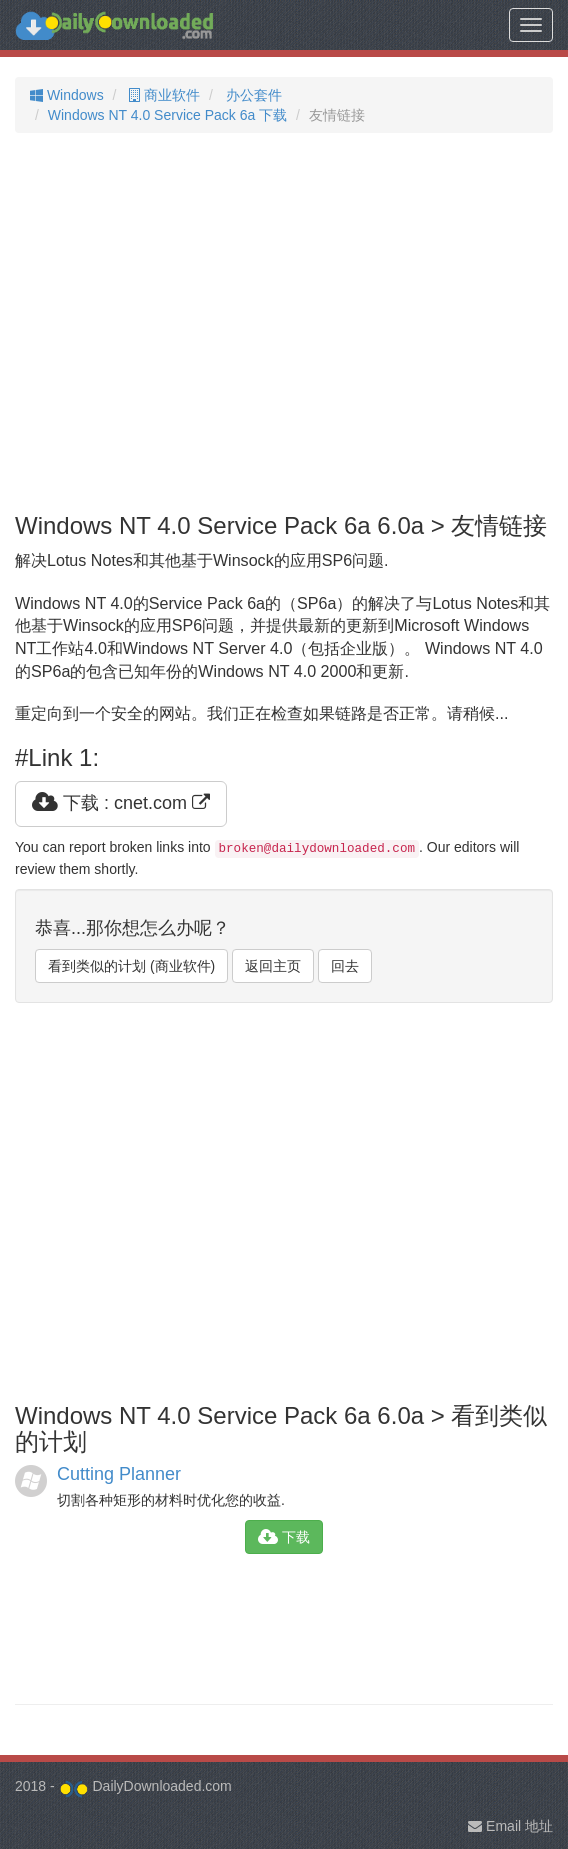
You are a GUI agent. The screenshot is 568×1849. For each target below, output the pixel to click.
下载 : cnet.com (121, 803)
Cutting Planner (119, 1474)
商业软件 (162, 95)
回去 (345, 966)
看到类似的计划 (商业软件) (131, 966)
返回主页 (273, 966)
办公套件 (252, 95)
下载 (284, 1537)
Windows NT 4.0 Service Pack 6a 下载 (167, 115)
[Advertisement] (284, 323)
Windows (67, 95)
